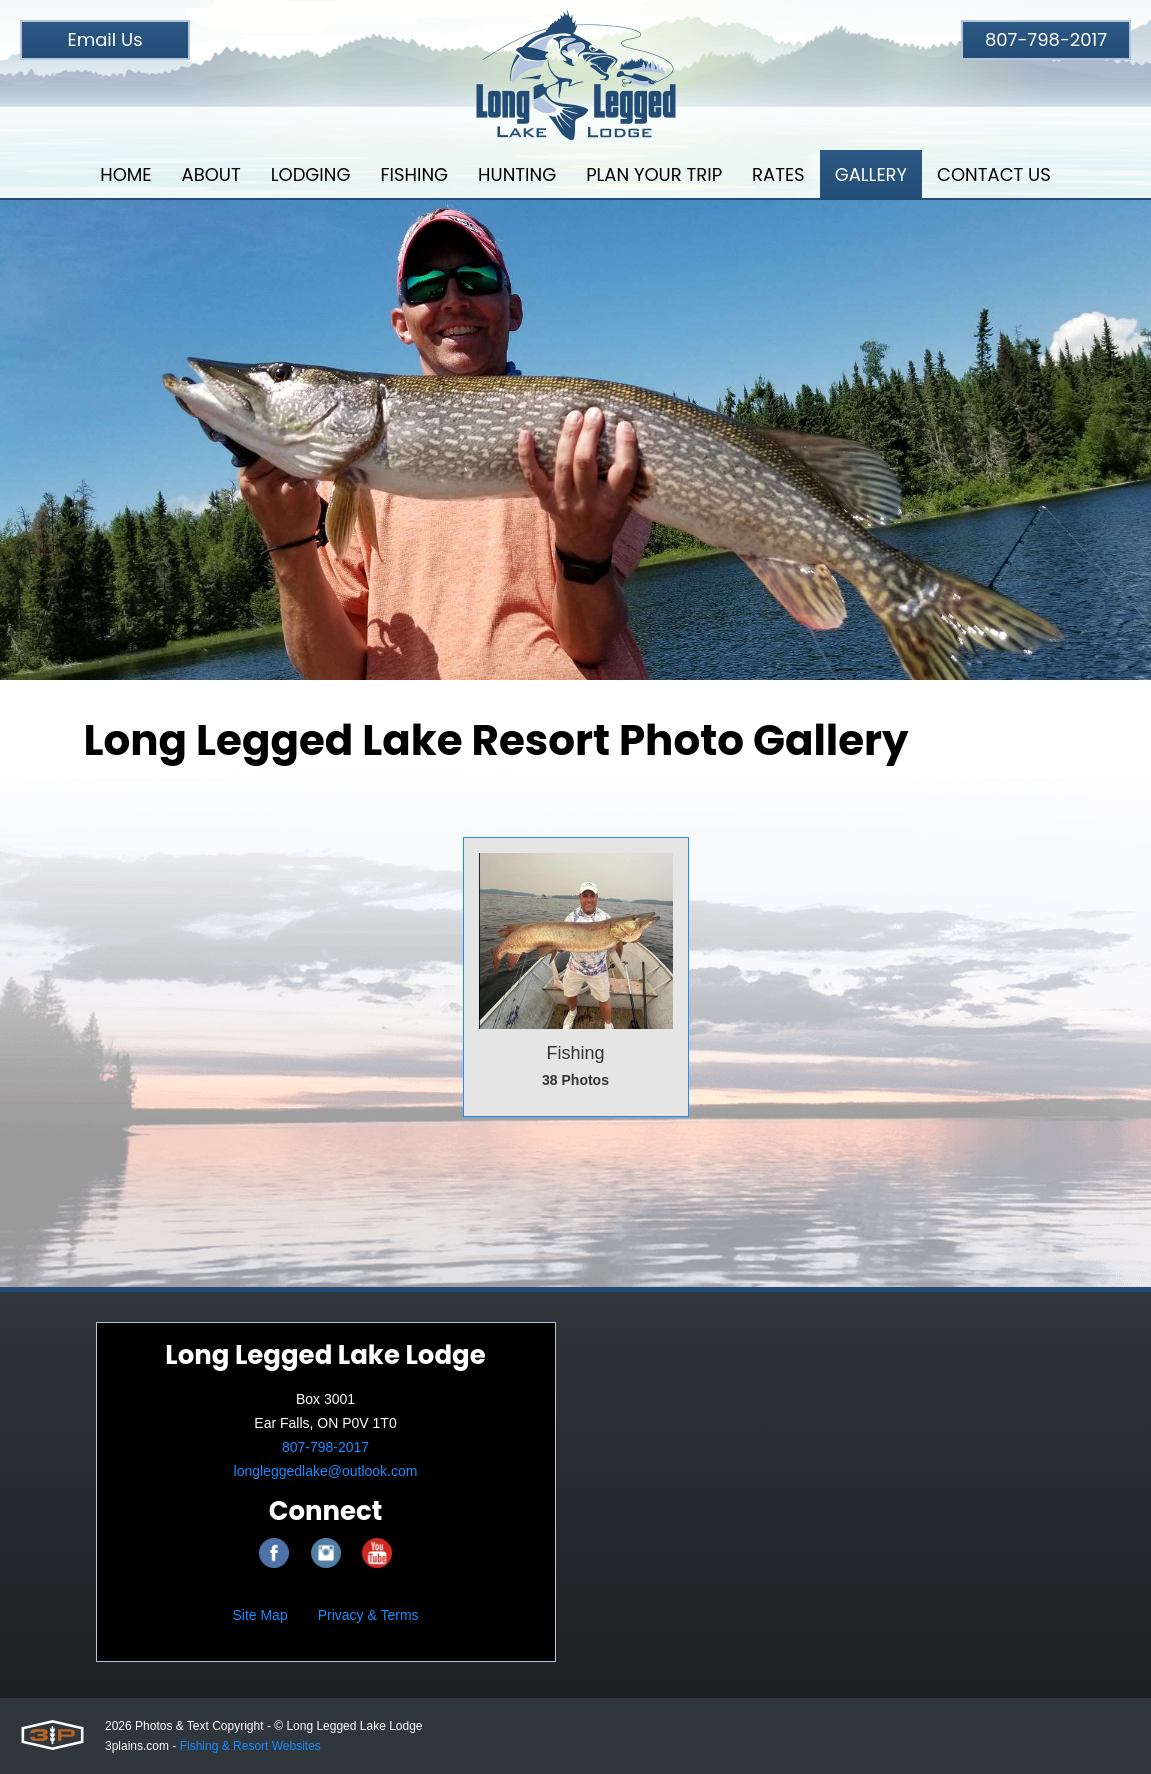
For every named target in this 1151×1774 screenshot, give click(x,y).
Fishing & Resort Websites (250, 1746)
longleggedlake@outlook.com (326, 1471)
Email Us (104, 39)
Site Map (259, 1615)
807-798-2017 (1046, 39)
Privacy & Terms (368, 1615)
